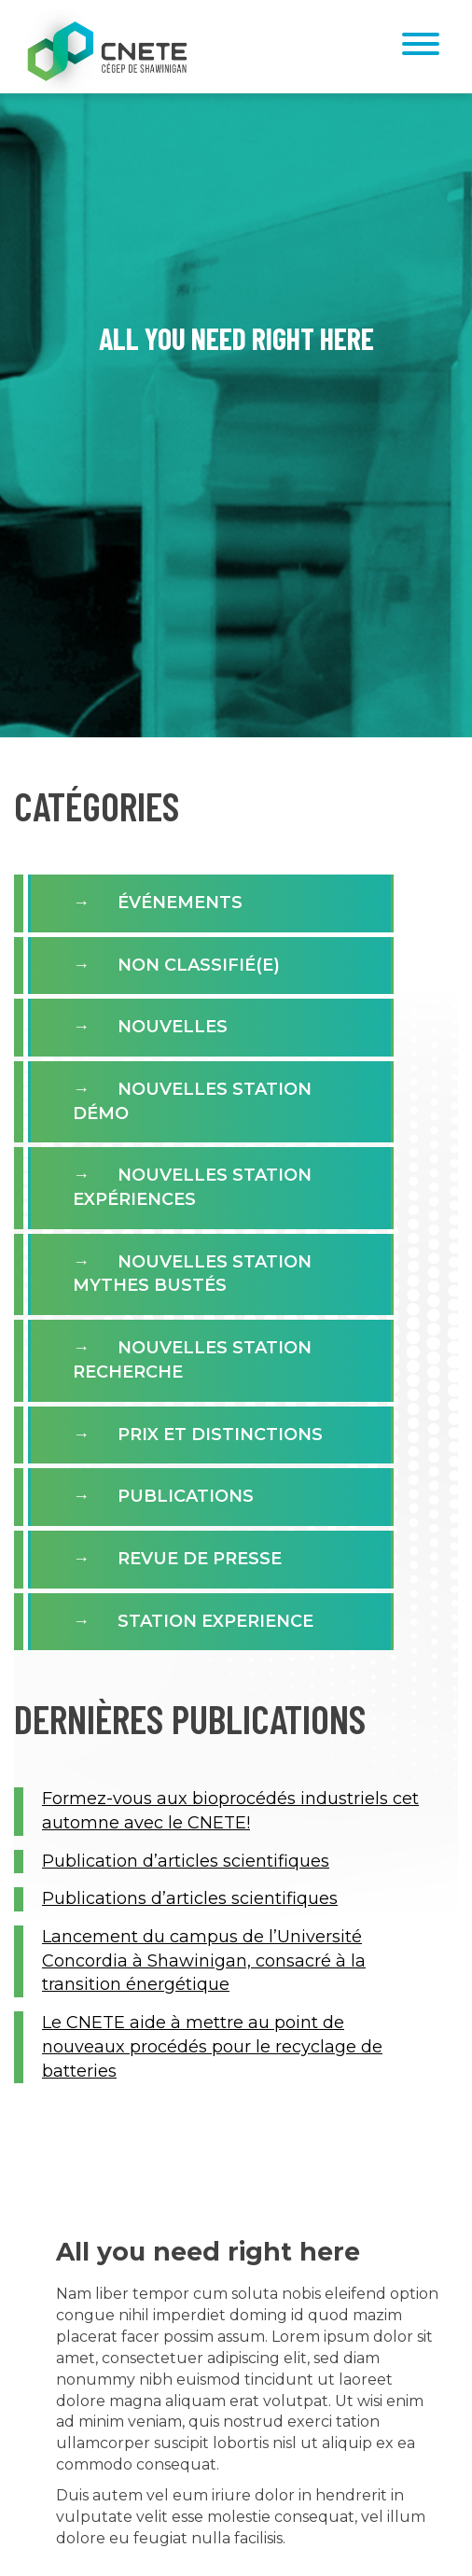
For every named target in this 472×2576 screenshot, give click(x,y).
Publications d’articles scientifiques (190, 1898)
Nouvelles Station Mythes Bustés (192, 1274)
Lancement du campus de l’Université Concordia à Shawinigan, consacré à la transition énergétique (204, 1960)
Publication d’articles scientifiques (185, 1861)
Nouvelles (173, 1026)
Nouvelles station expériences (192, 1187)
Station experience (215, 1621)
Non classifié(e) (199, 965)
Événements (180, 902)
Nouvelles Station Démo (192, 1101)
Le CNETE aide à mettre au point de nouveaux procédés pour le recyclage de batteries (212, 2046)
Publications (186, 1496)
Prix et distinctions (220, 1434)
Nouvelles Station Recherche (192, 1359)
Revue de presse (200, 1558)
